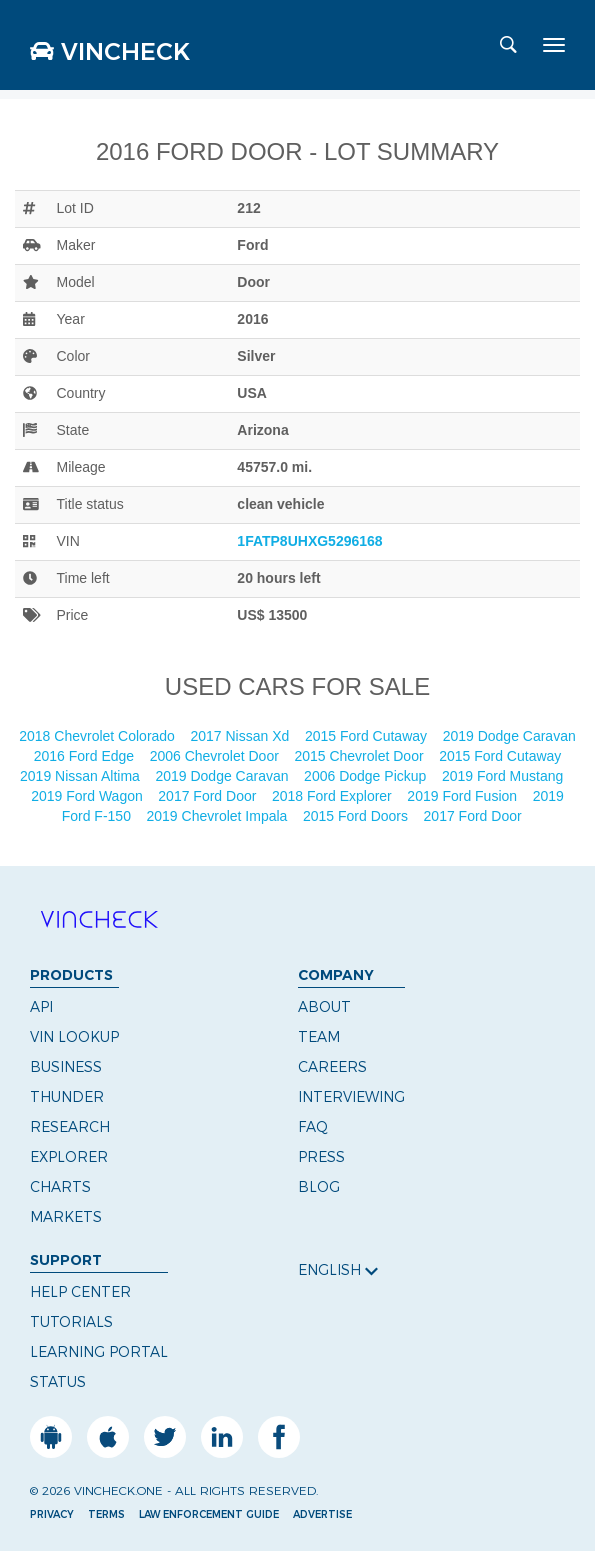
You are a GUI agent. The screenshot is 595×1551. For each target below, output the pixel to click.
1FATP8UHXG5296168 (309, 541)
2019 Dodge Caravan (509, 736)
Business (66, 1067)
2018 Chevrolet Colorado (99, 736)
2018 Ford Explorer (334, 796)
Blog (319, 1187)
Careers (332, 1067)
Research (70, 1127)
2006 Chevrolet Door (216, 756)
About (324, 1007)
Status (58, 1382)
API (41, 1007)
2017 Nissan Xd (241, 736)
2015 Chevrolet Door (360, 756)
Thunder (67, 1097)
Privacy (52, 1514)
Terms (106, 1514)
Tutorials (71, 1322)
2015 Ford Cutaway (368, 736)
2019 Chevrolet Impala (219, 816)
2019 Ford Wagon (88, 796)
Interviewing (351, 1097)
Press (321, 1157)
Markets (66, 1217)
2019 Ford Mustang (504, 776)
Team (319, 1037)
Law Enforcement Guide (209, 1514)
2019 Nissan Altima (82, 776)
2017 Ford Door (209, 796)
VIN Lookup (74, 1037)
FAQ (313, 1127)
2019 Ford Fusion (464, 796)
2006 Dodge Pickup (367, 776)
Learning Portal (99, 1352)
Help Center (80, 1292)
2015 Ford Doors (357, 816)
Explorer (69, 1157)
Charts (60, 1187)
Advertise (322, 1514)
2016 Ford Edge (86, 756)
